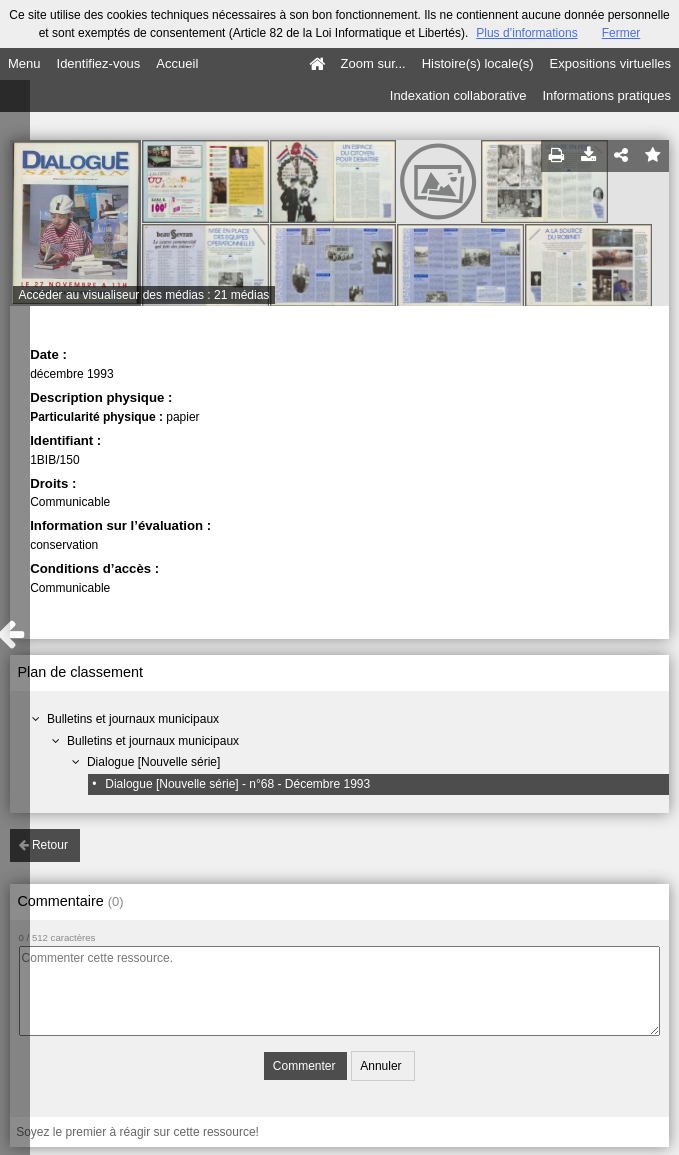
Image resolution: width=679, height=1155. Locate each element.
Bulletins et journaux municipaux (133, 719)
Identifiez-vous (99, 63)
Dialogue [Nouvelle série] (153, 762)
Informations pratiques (606, 95)
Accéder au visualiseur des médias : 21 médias (144, 295)
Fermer (621, 33)
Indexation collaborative (458, 95)
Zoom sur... (373, 63)
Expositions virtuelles (610, 63)
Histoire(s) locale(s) (478, 63)
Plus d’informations (526, 33)
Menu (24, 63)
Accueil (177, 63)
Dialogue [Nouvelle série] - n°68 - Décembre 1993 (237, 784)
